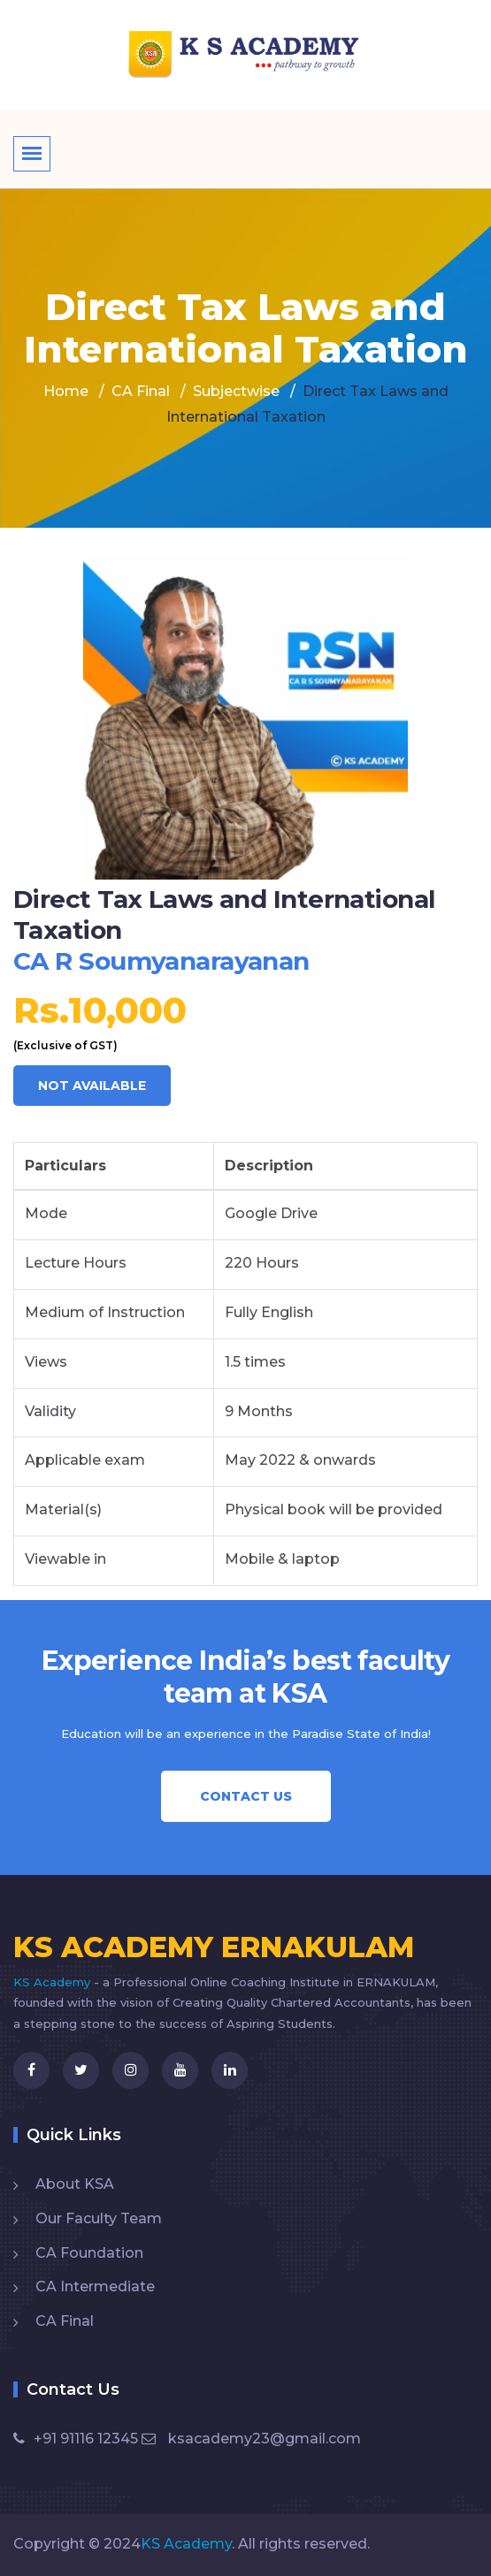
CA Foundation (89, 2252)
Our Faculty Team (98, 2218)
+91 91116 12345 (75, 2438)
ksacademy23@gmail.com (251, 2438)
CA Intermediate (95, 2286)
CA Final (64, 2321)
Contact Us (246, 1796)
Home (65, 391)
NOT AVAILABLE (92, 1086)
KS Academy (53, 1982)
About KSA (74, 2184)
